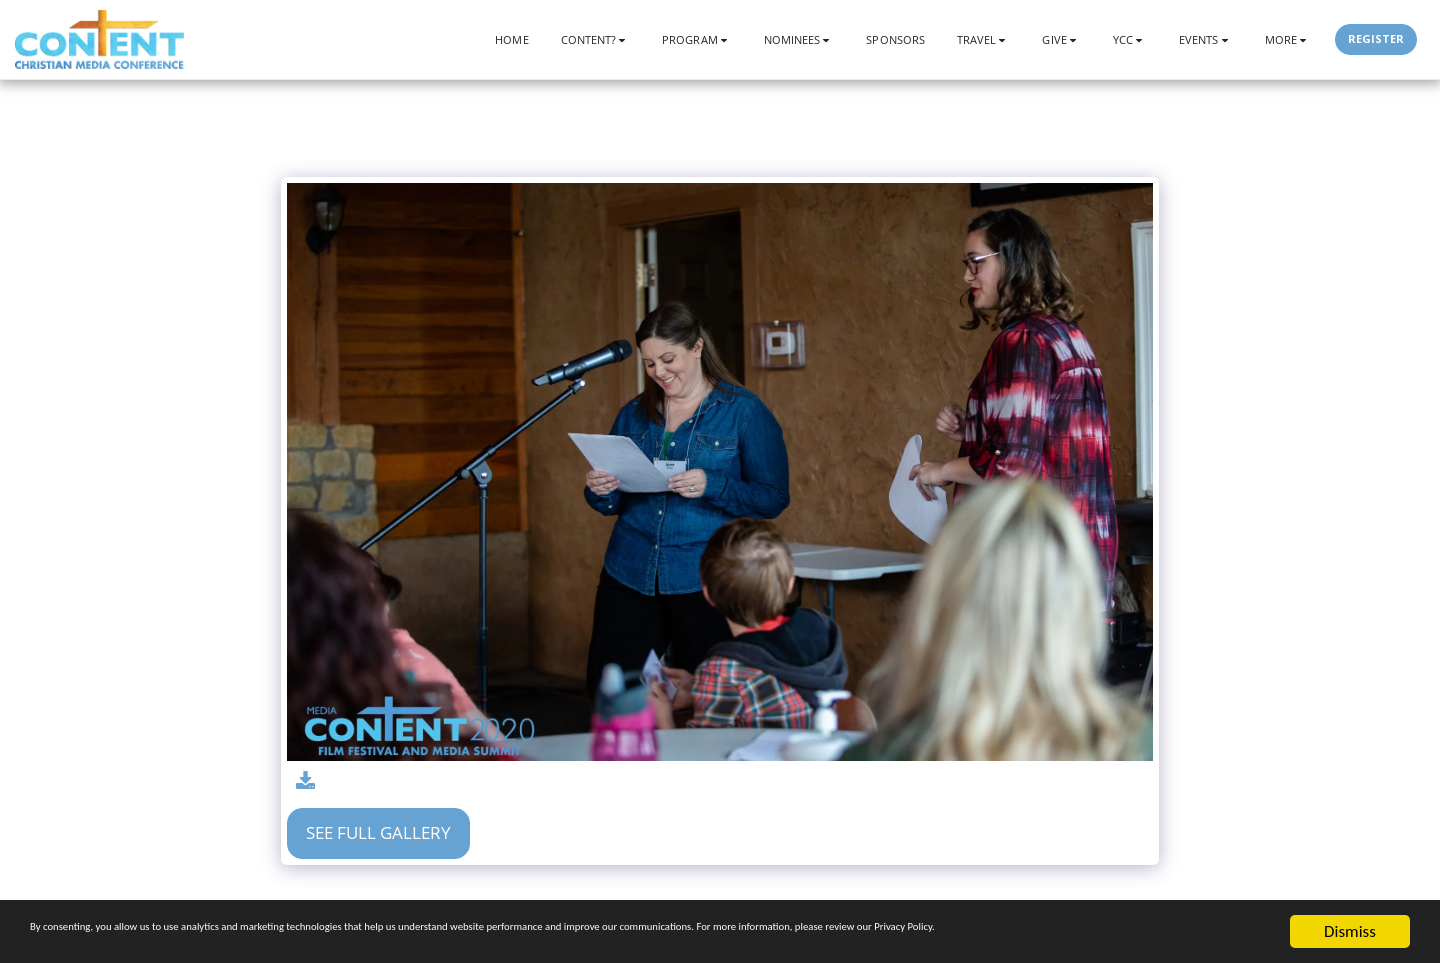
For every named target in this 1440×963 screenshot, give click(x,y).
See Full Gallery (378, 832)
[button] (596, 39)
